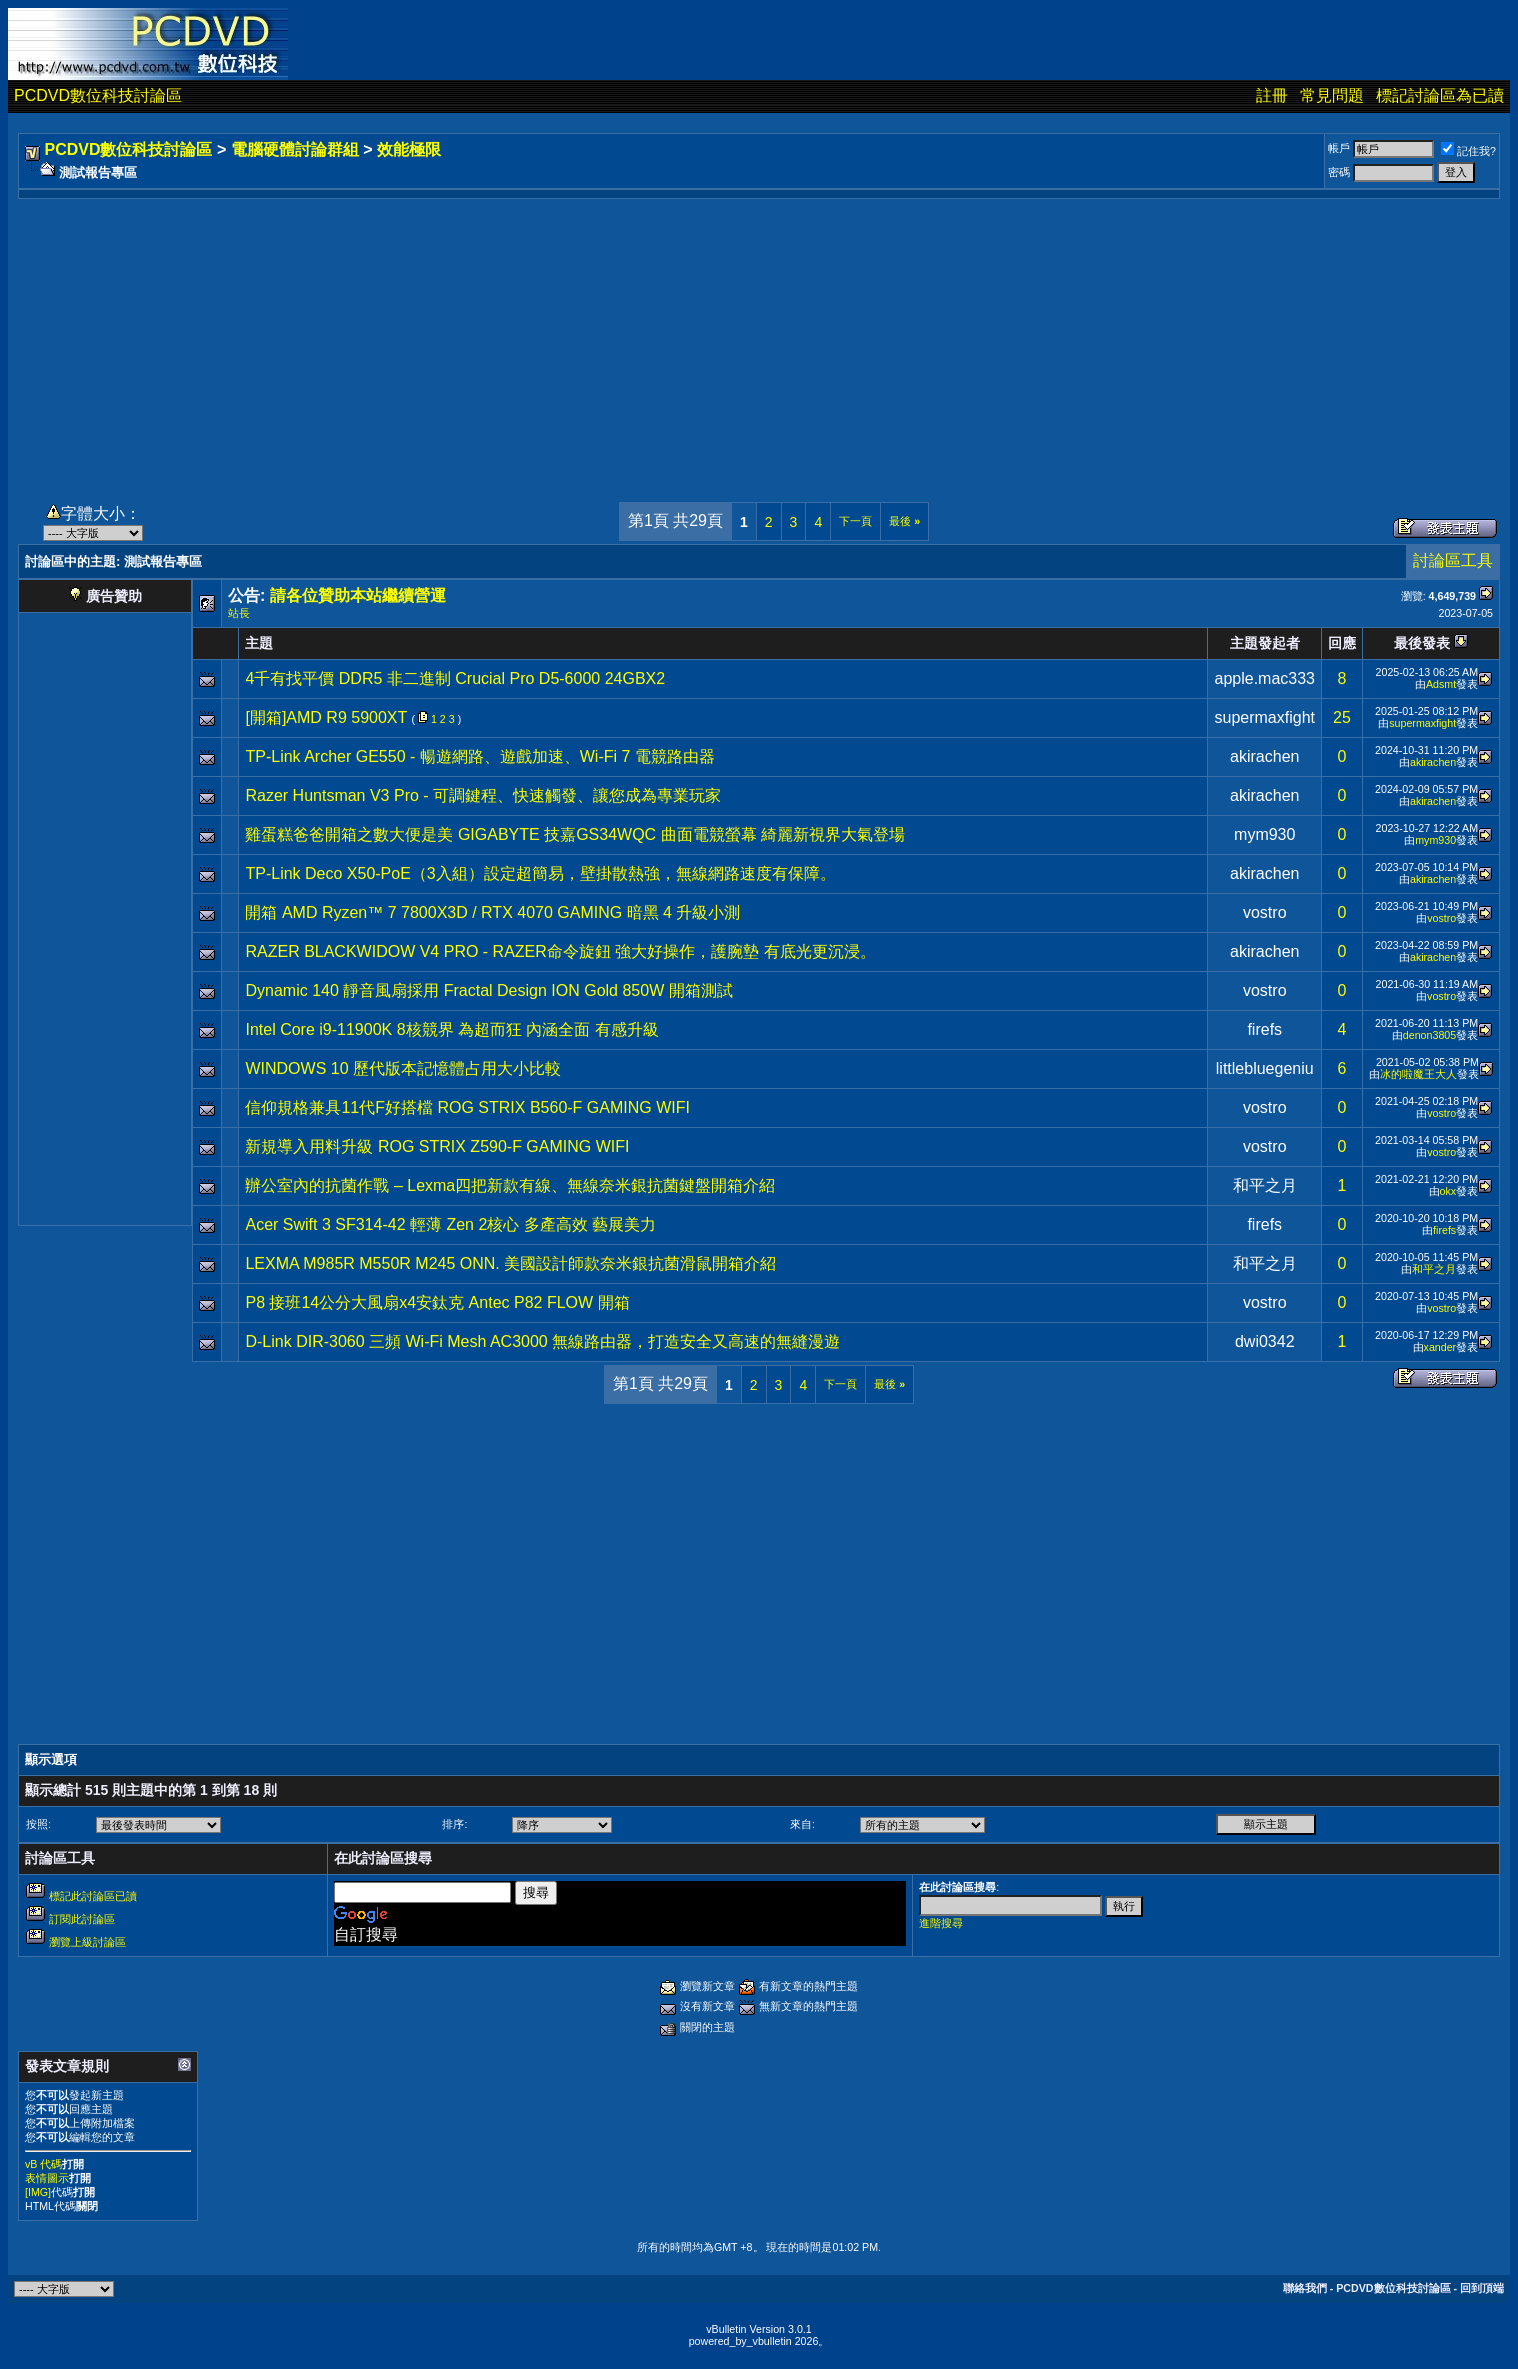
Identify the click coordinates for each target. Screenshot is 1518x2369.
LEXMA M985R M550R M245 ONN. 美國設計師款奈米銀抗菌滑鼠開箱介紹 (510, 1263)
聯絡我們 (1305, 2288)
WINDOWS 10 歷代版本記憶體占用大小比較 (403, 1068)
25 (1342, 717)
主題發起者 (1265, 643)
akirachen (1264, 756)
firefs (1264, 1029)
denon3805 (1429, 1035)
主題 (259, 643)
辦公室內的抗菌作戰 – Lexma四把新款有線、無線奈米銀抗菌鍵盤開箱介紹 (510, 1185)
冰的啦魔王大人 (1418, 1074)
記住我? (1468, 151)
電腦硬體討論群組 (295, 149)
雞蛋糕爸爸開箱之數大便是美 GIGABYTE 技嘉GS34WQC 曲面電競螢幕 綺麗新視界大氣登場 (575, 834)
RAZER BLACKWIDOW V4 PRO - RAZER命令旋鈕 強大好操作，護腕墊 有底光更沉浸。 (560, 951)
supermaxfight (1264, 717)
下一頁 (855, 521)
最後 (904, 521)
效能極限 (409, 149)
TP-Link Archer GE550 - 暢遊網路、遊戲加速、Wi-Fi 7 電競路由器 (479, 756)
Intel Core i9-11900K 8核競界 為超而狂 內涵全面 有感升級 (451, 1029)
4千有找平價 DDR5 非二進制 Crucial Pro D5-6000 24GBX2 (455, 678)
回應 (1342, 643)
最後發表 (1422, 643)
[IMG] (38, 2192)
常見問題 (1332, 95)
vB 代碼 (43, 2164)
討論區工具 (1453, 560)
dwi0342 (1265, 1341)
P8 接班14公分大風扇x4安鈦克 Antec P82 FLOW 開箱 (437, 1302)
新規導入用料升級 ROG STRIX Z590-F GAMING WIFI (437, 1146)
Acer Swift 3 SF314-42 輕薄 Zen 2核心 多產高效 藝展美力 (450, 1224)
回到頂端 (1482, 2288)
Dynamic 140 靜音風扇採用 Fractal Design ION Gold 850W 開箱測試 (488, 990)
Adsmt (1441, 684)
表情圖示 (47, 2178)
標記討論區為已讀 (1440, 95)
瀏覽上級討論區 (87, 1942)
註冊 (1272, 95)
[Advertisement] (759, 339)
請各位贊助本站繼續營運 (358, 595)
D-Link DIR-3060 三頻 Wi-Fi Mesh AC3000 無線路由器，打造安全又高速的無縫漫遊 (542, 1341)
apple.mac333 (1264, 678)
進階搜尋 (941, 1923)
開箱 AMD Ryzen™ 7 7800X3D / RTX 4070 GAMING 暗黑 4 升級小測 (492, 912)
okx (1448, 1191)
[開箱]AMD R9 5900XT (326, 717)
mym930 (1264, 834)
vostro (1265, 912)
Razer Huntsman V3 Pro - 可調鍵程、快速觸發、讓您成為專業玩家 (483, 795)
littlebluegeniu (1265, 1068)
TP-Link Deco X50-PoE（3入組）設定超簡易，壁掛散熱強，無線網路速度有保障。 (540, 873)
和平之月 (1265, 1185)
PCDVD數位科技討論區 (98, 95)
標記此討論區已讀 (93, 1896)
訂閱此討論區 (82, 1919)
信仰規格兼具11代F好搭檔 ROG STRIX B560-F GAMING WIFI (467, 1107)
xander (1440, 1347)
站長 (239, 613)
